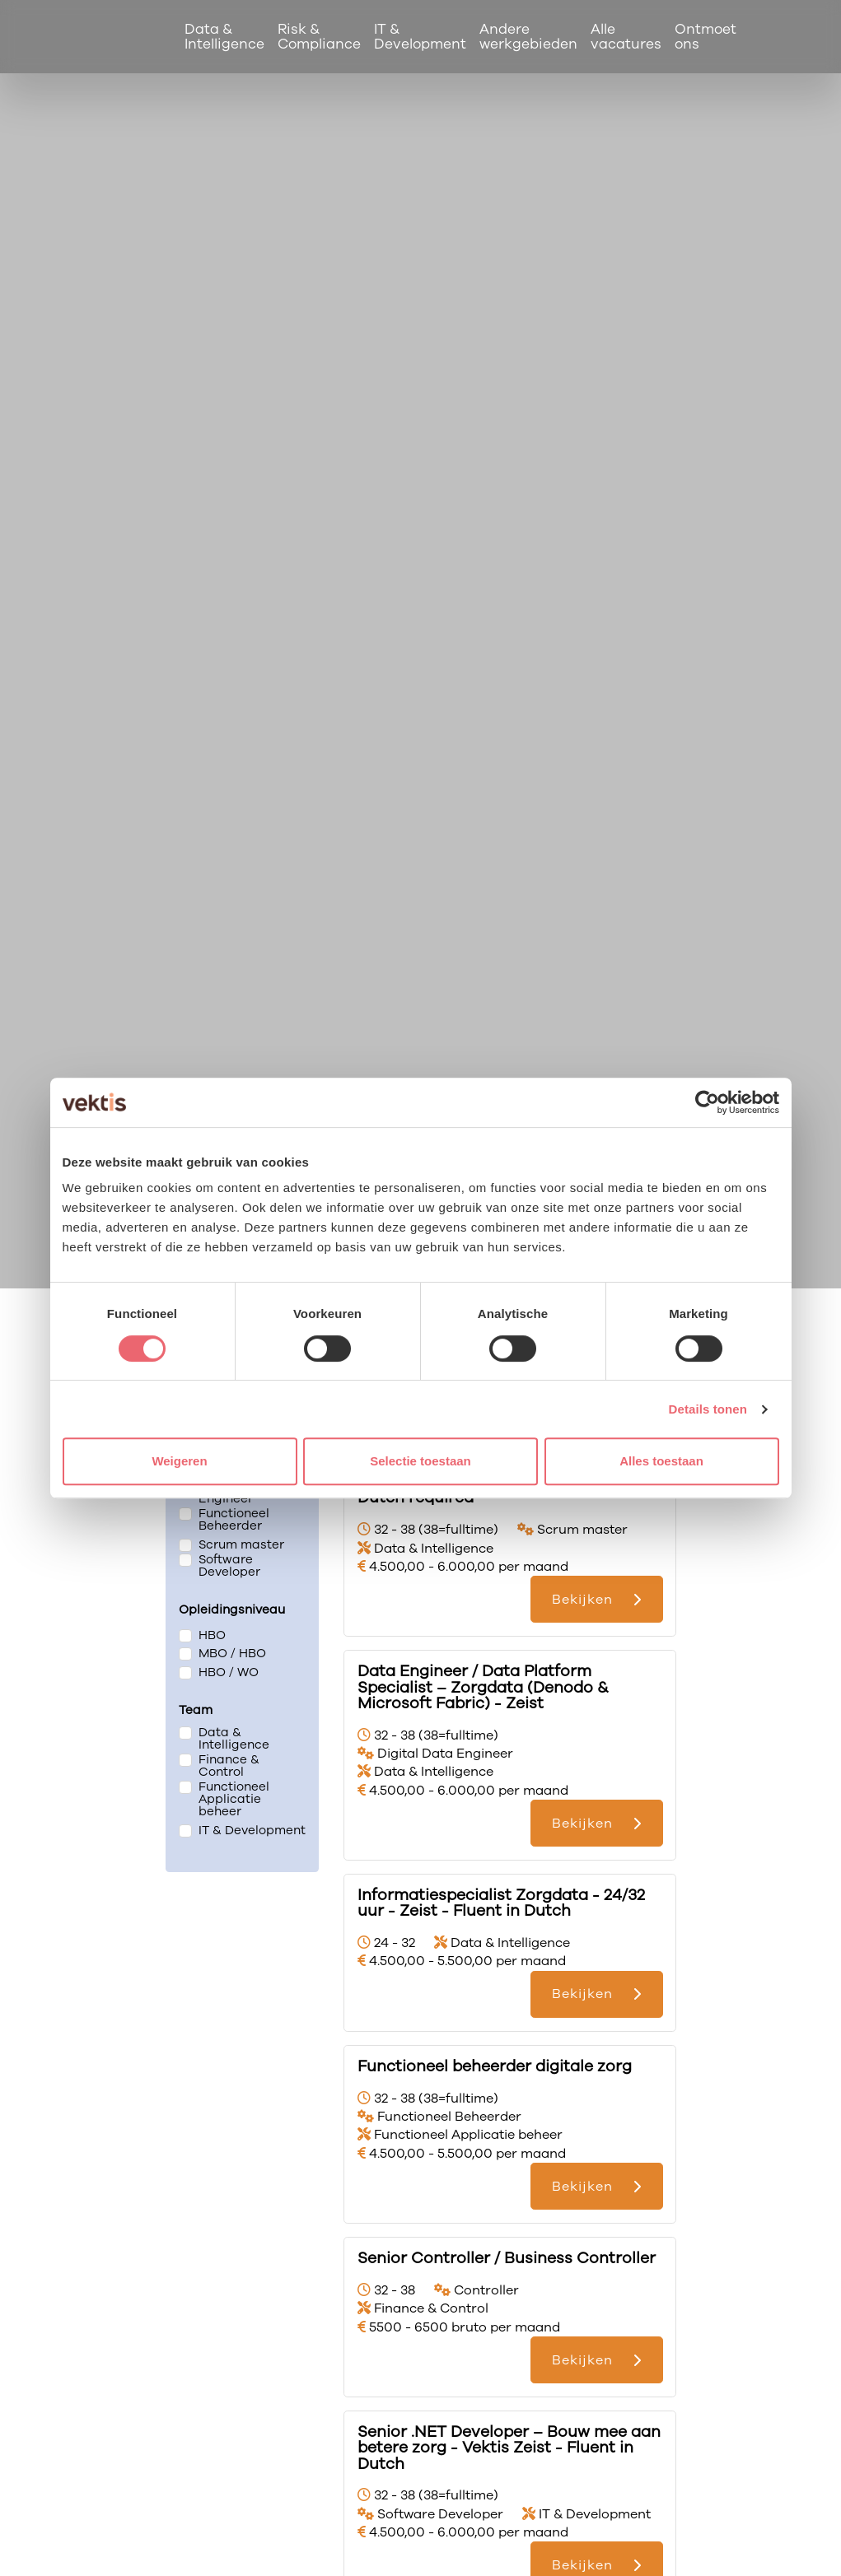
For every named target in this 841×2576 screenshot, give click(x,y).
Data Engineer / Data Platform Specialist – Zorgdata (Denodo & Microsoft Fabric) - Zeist (483, 1687)
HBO (212, 1634)
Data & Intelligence (225, 36)
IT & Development (421, 36)
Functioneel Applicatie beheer (234, 1799)
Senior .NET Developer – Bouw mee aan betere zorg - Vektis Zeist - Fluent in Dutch (509, 2447)
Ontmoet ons (706, 36)
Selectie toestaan (420, 1461)
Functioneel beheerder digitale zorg (494, 2066)
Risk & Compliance (320, 36)
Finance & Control (229, 1766)
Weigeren (179, 1461)
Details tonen (708, 1409)
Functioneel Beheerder (234, 1519)
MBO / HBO (232, 1653)
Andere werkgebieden (529, 36)
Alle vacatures (626, 36)
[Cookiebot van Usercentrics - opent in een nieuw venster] (707, 1102)
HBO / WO (229, 1671)
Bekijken (582, 1599)
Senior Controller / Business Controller (506, 2258)
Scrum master (241, 1544)
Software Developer (229, 1566)
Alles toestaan (661, 1461)
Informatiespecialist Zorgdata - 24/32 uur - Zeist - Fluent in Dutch (501, 1902)
